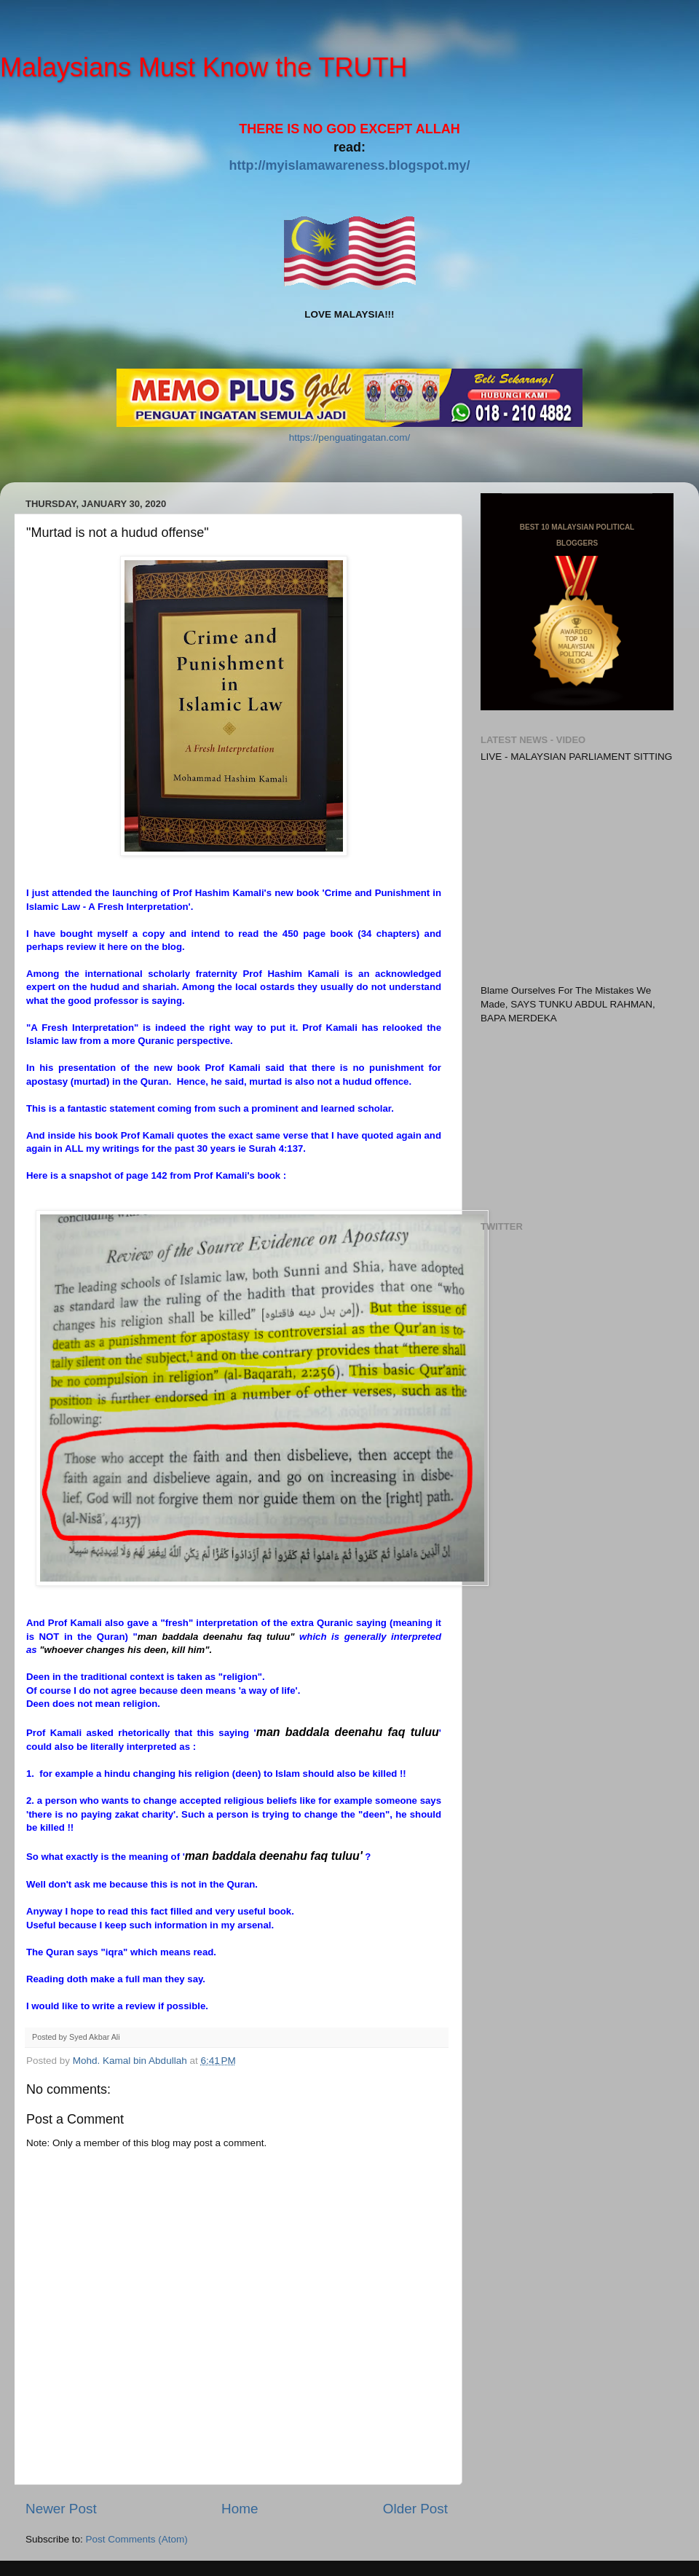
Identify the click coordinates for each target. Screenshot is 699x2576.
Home (239, 2508)
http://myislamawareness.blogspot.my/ (349, 165)
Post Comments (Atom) (137, 2539)
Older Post (415, 2508)
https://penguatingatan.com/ (350, 437)
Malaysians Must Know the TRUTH (204, 67)
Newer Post (61, 2508)
